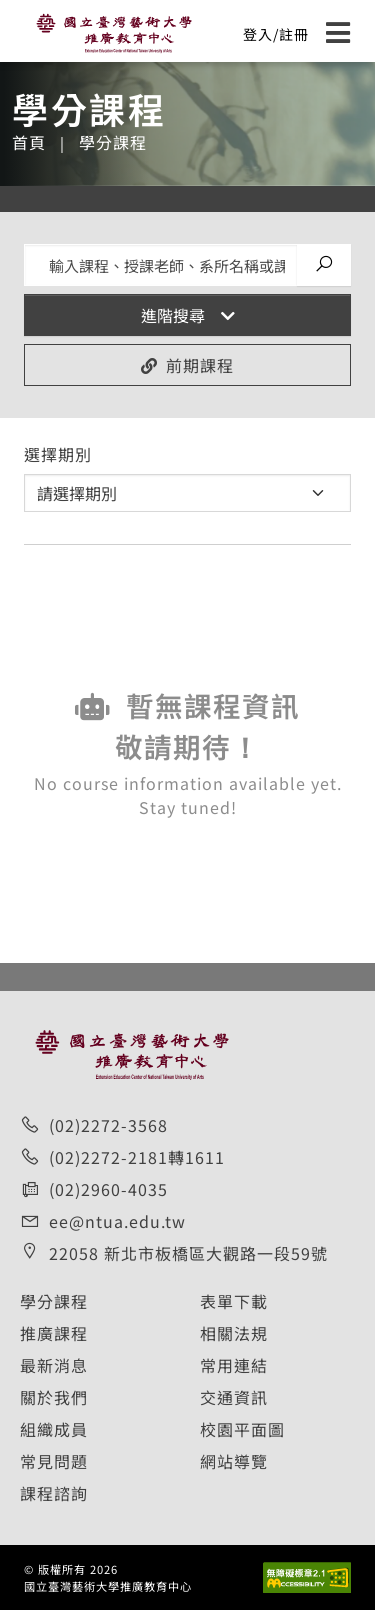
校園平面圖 (242, 1429)
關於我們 (54, 1397)
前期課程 (187, 365)
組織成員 (54, 1429)
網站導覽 (234, 1461)
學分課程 (54, 1301)
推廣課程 (54, 1333)
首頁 (29, 142)
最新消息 (54, 1365)
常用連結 (234, 1365)
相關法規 (234, 1333)
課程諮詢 (54, 1493)
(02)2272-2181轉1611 (137, 1157)
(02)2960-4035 (108, 1189)
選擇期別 (58, 454)
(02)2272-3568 (108, 1125)
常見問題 (54, 1461)
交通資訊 (234, 1397)
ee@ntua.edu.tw (117, 1221)
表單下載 (234, 1301)
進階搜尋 (188, 315)
